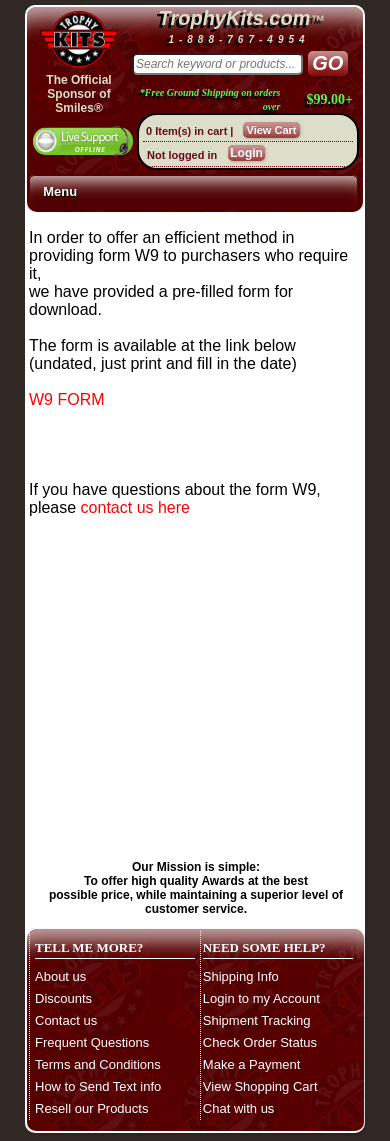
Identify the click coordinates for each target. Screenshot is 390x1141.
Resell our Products (91, 1108)
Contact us (66, 1020)
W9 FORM (67, 399)
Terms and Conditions (98, 1064)
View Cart (272, 130)
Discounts (63, 998)
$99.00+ (330, 99)
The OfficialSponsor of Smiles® (78, 94)
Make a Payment (252, 1064)
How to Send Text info (98, 1086)
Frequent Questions (92, 1042)
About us (60, 976)
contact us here (135, 507)
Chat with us (239, 1108)
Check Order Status (260, 1042)
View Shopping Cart (260, 1086)
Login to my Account (261, 998)
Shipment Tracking (257, 1020)
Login (246, 153)
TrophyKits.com (235, 18)
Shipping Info (241, 976)
